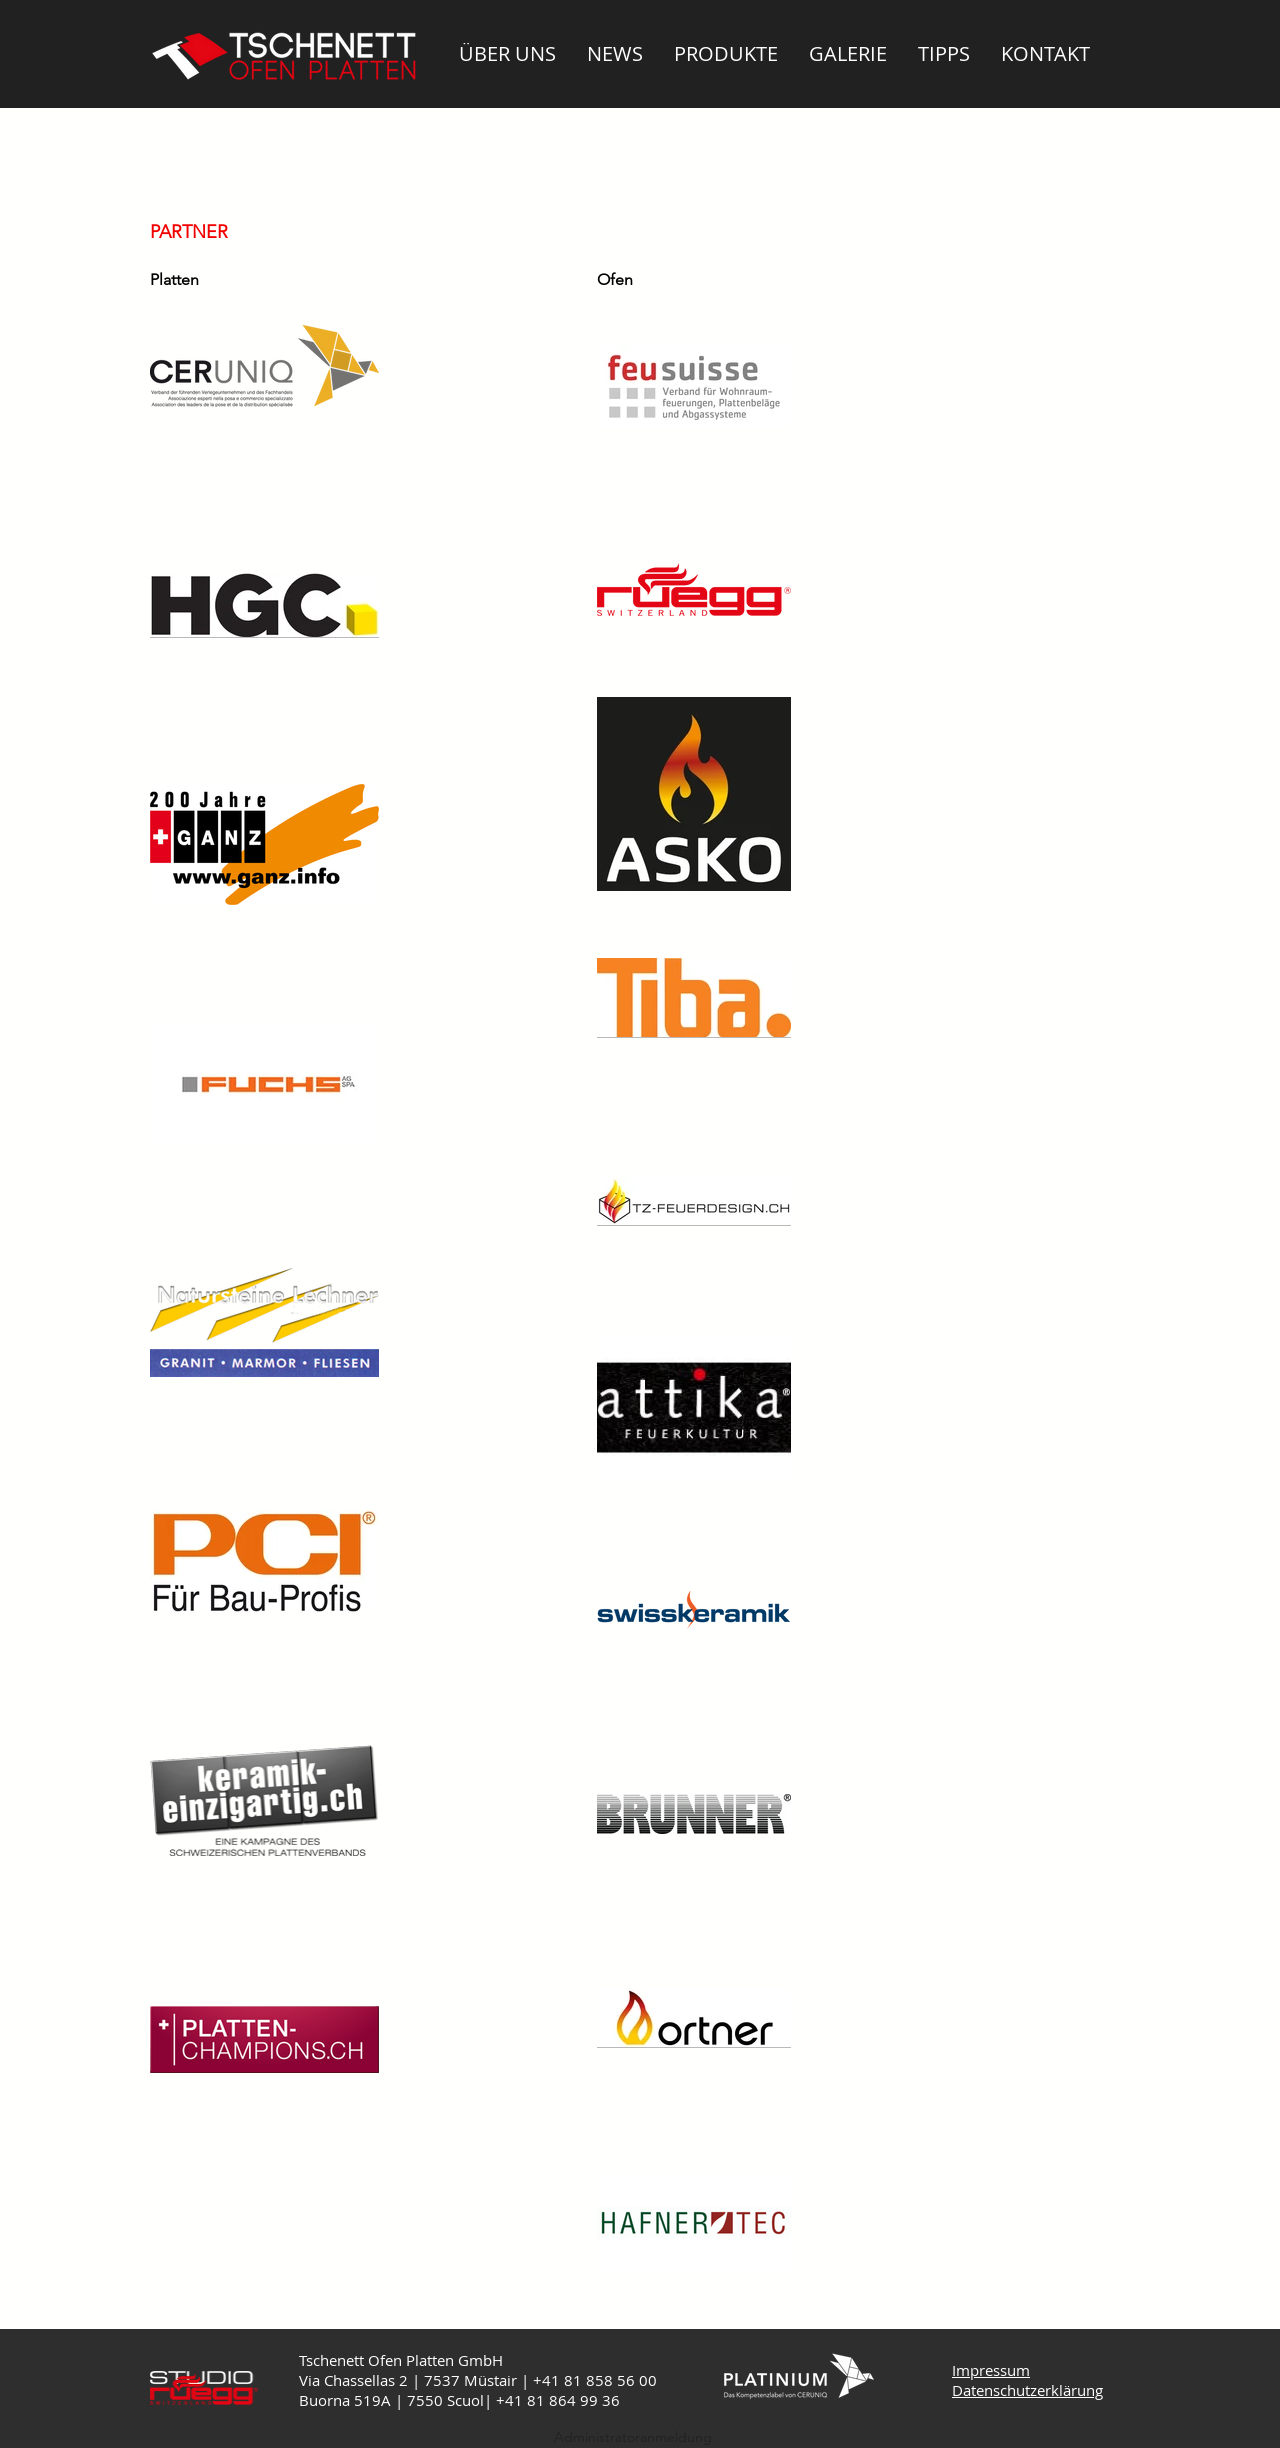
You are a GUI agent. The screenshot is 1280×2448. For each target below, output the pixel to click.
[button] (507, 53)
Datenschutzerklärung (1027, 2390)
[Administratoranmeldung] (633, 2438)
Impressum (991, 2370)
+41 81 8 (527, 2400)
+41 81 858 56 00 (595, 2380)
